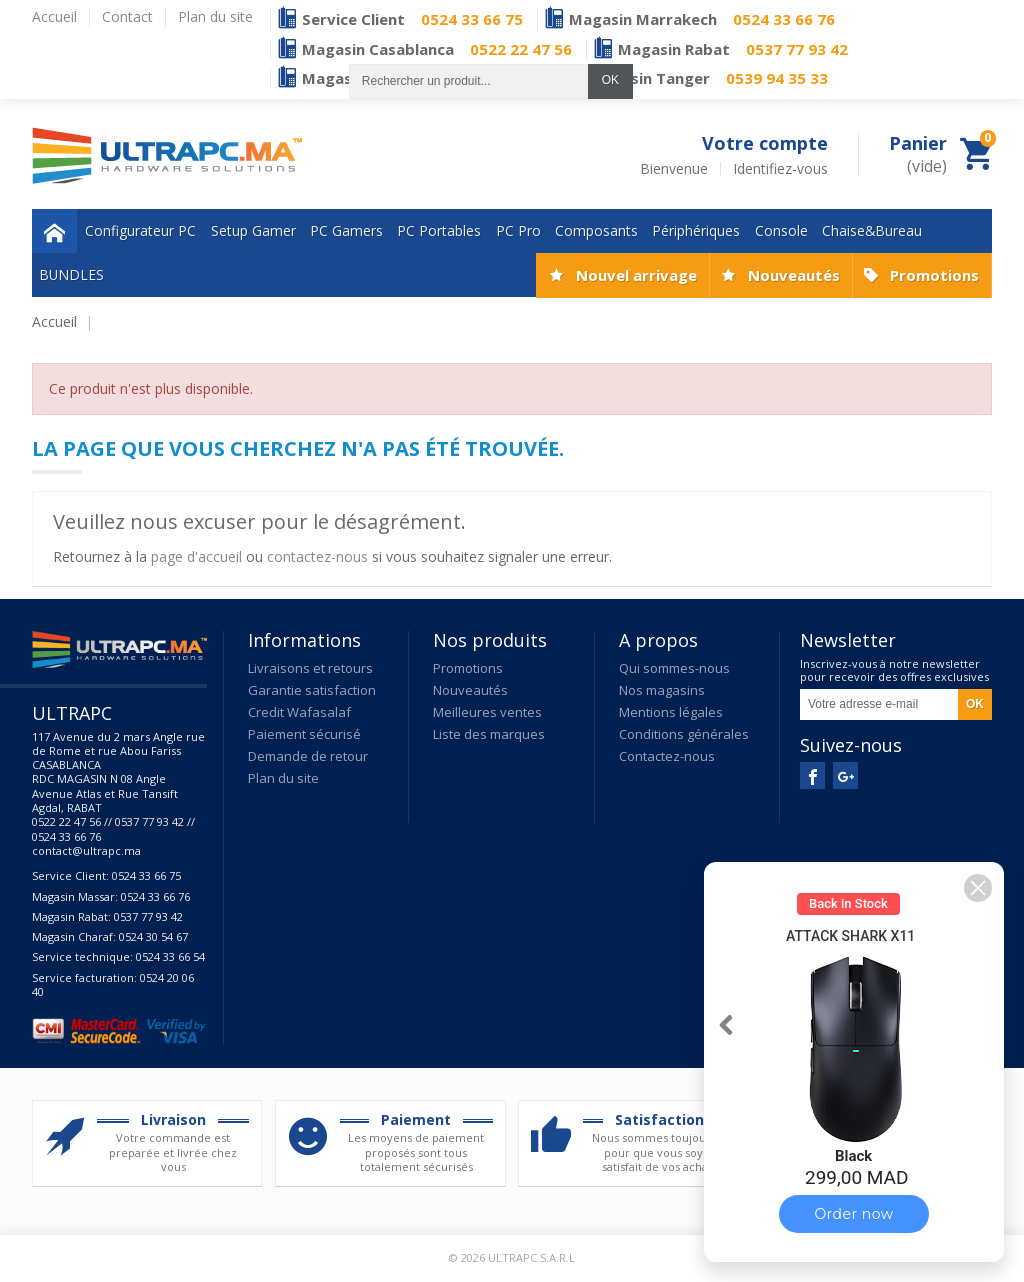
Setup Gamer (253, 230)
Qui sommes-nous (674, 668)
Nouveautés (794, 275)
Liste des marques (489, 734)
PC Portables (439, 230)
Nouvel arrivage (636, 275)
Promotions (934, 275)
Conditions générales (684, 734)
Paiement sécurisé (304, 734)
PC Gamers (346, 230)
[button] (978, 888)
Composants (596, 230)
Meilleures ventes (487, 712)
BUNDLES (71, 274)
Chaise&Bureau (872, 230)
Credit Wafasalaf (299, 712)
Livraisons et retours (310, 668)
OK (610, 80)
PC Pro (518, 230)
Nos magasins (662, 690)
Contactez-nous (667, 756)
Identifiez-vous (780, 169)
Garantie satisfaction (312, 690)
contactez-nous (317, 556)
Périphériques (696, 230)
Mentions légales (671, 712)
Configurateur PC (140, 230)
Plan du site (283, 778)
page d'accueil (196, 556)
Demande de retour (308, 756)
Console (781, 230)
